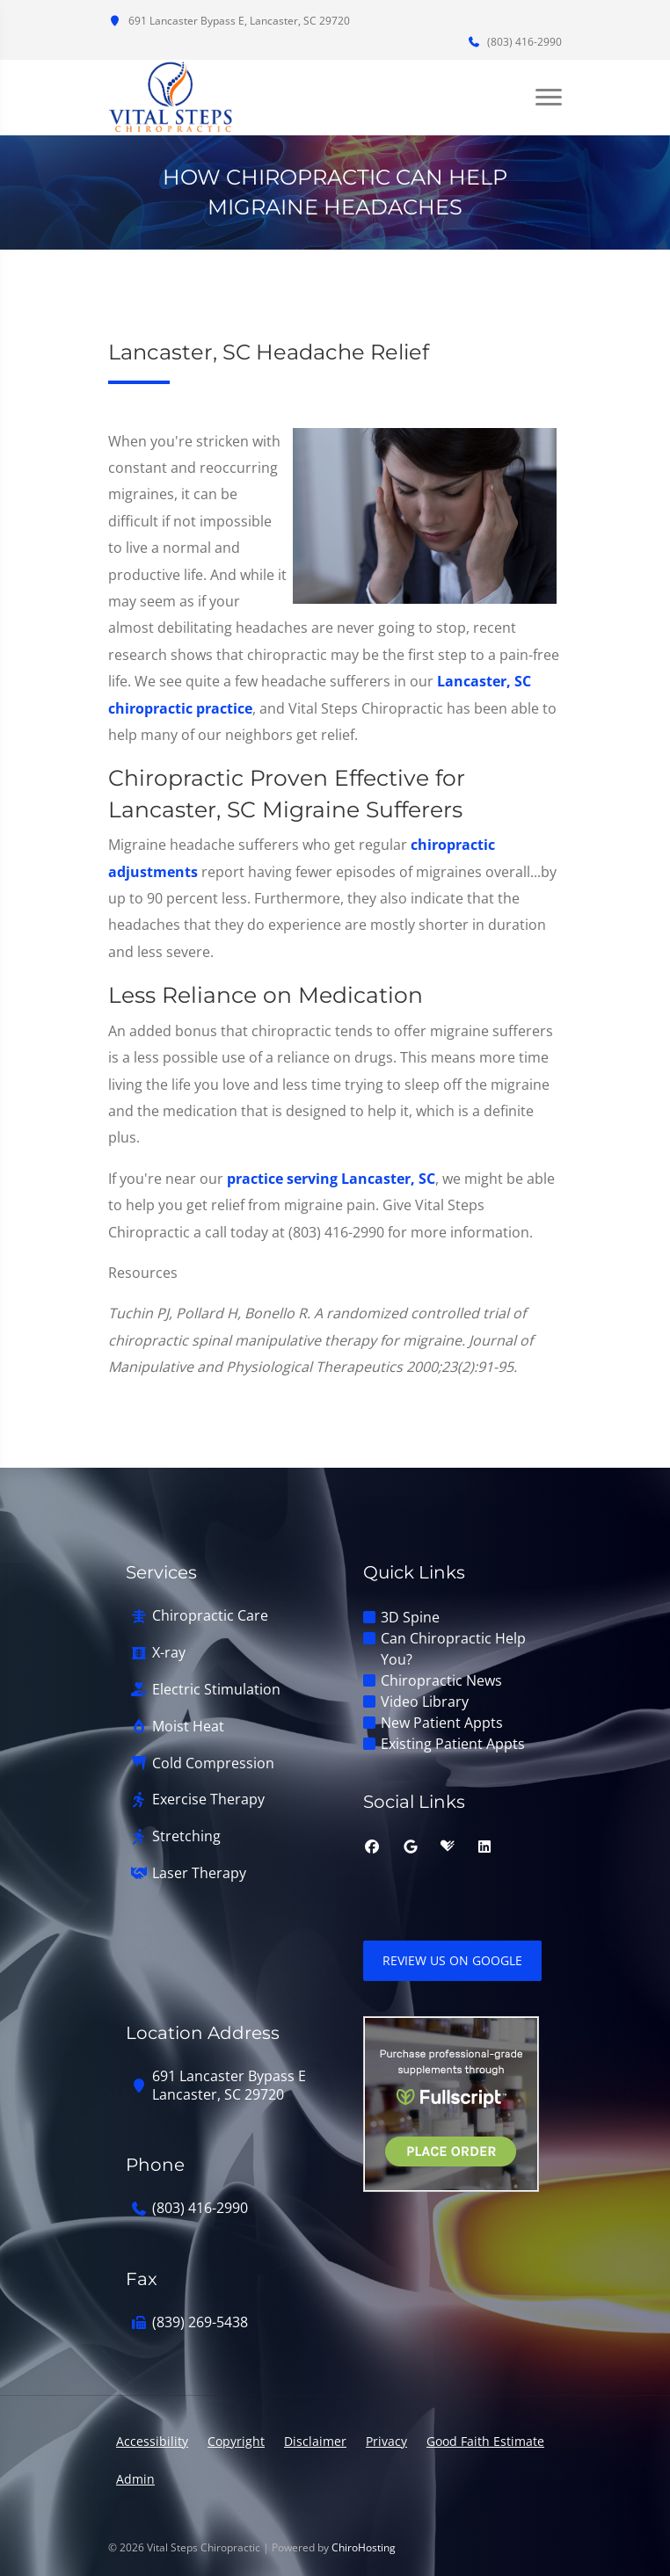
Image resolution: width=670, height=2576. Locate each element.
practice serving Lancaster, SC (331, 1178)
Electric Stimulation (216, 1689)
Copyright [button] (236, 2441)
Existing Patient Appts (453, 1743)
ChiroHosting (363, 2547)
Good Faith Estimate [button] (485, 2441)
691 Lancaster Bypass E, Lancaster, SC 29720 (229, 20)
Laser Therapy (199, 1873)
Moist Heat (188, 1726)
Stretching (186, 1836)
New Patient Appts (442, 1722)
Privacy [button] (386, 2441)
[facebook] (372, 1846)
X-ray (169, 1653)
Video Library (425, 1701)
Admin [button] (135, 2479)
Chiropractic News (441, 1680)
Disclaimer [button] (315, 2441)
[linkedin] (484, 1846)
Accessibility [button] (152, 2441)
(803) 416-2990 (514, 41)
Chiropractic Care (210, 1616)
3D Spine (410, 1617)
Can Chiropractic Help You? (453, 1649)
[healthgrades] (448, 1846)
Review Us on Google (452, 1960)
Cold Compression (213, 1763)
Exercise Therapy (208, 1799)
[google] (410, 1846)
